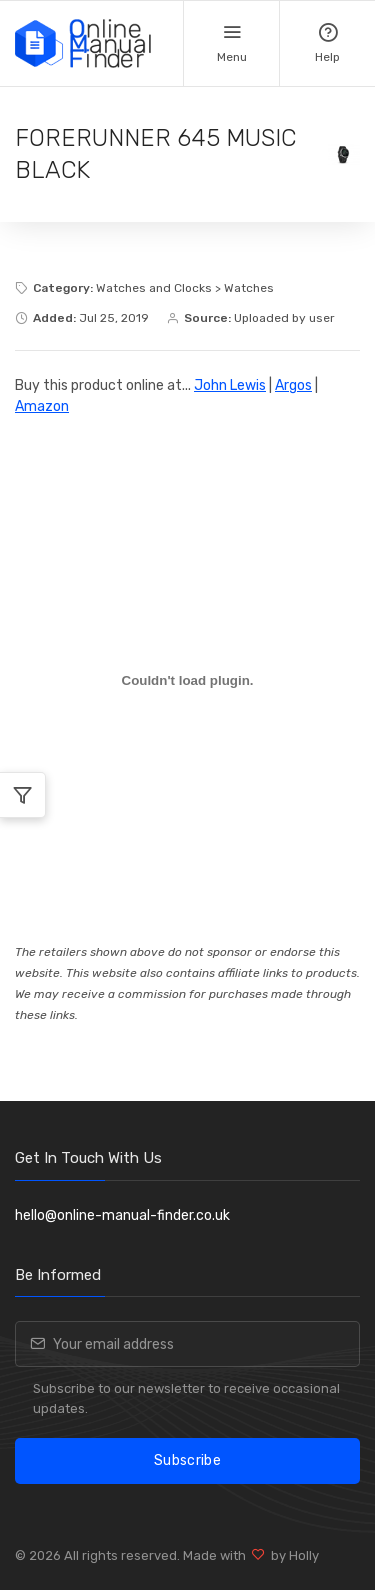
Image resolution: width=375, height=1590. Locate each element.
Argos (293, 385)
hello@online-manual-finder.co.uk (122, 1215)
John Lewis (230, 385)
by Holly (292, 1555)
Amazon (42, 406)
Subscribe (187, 1460)
